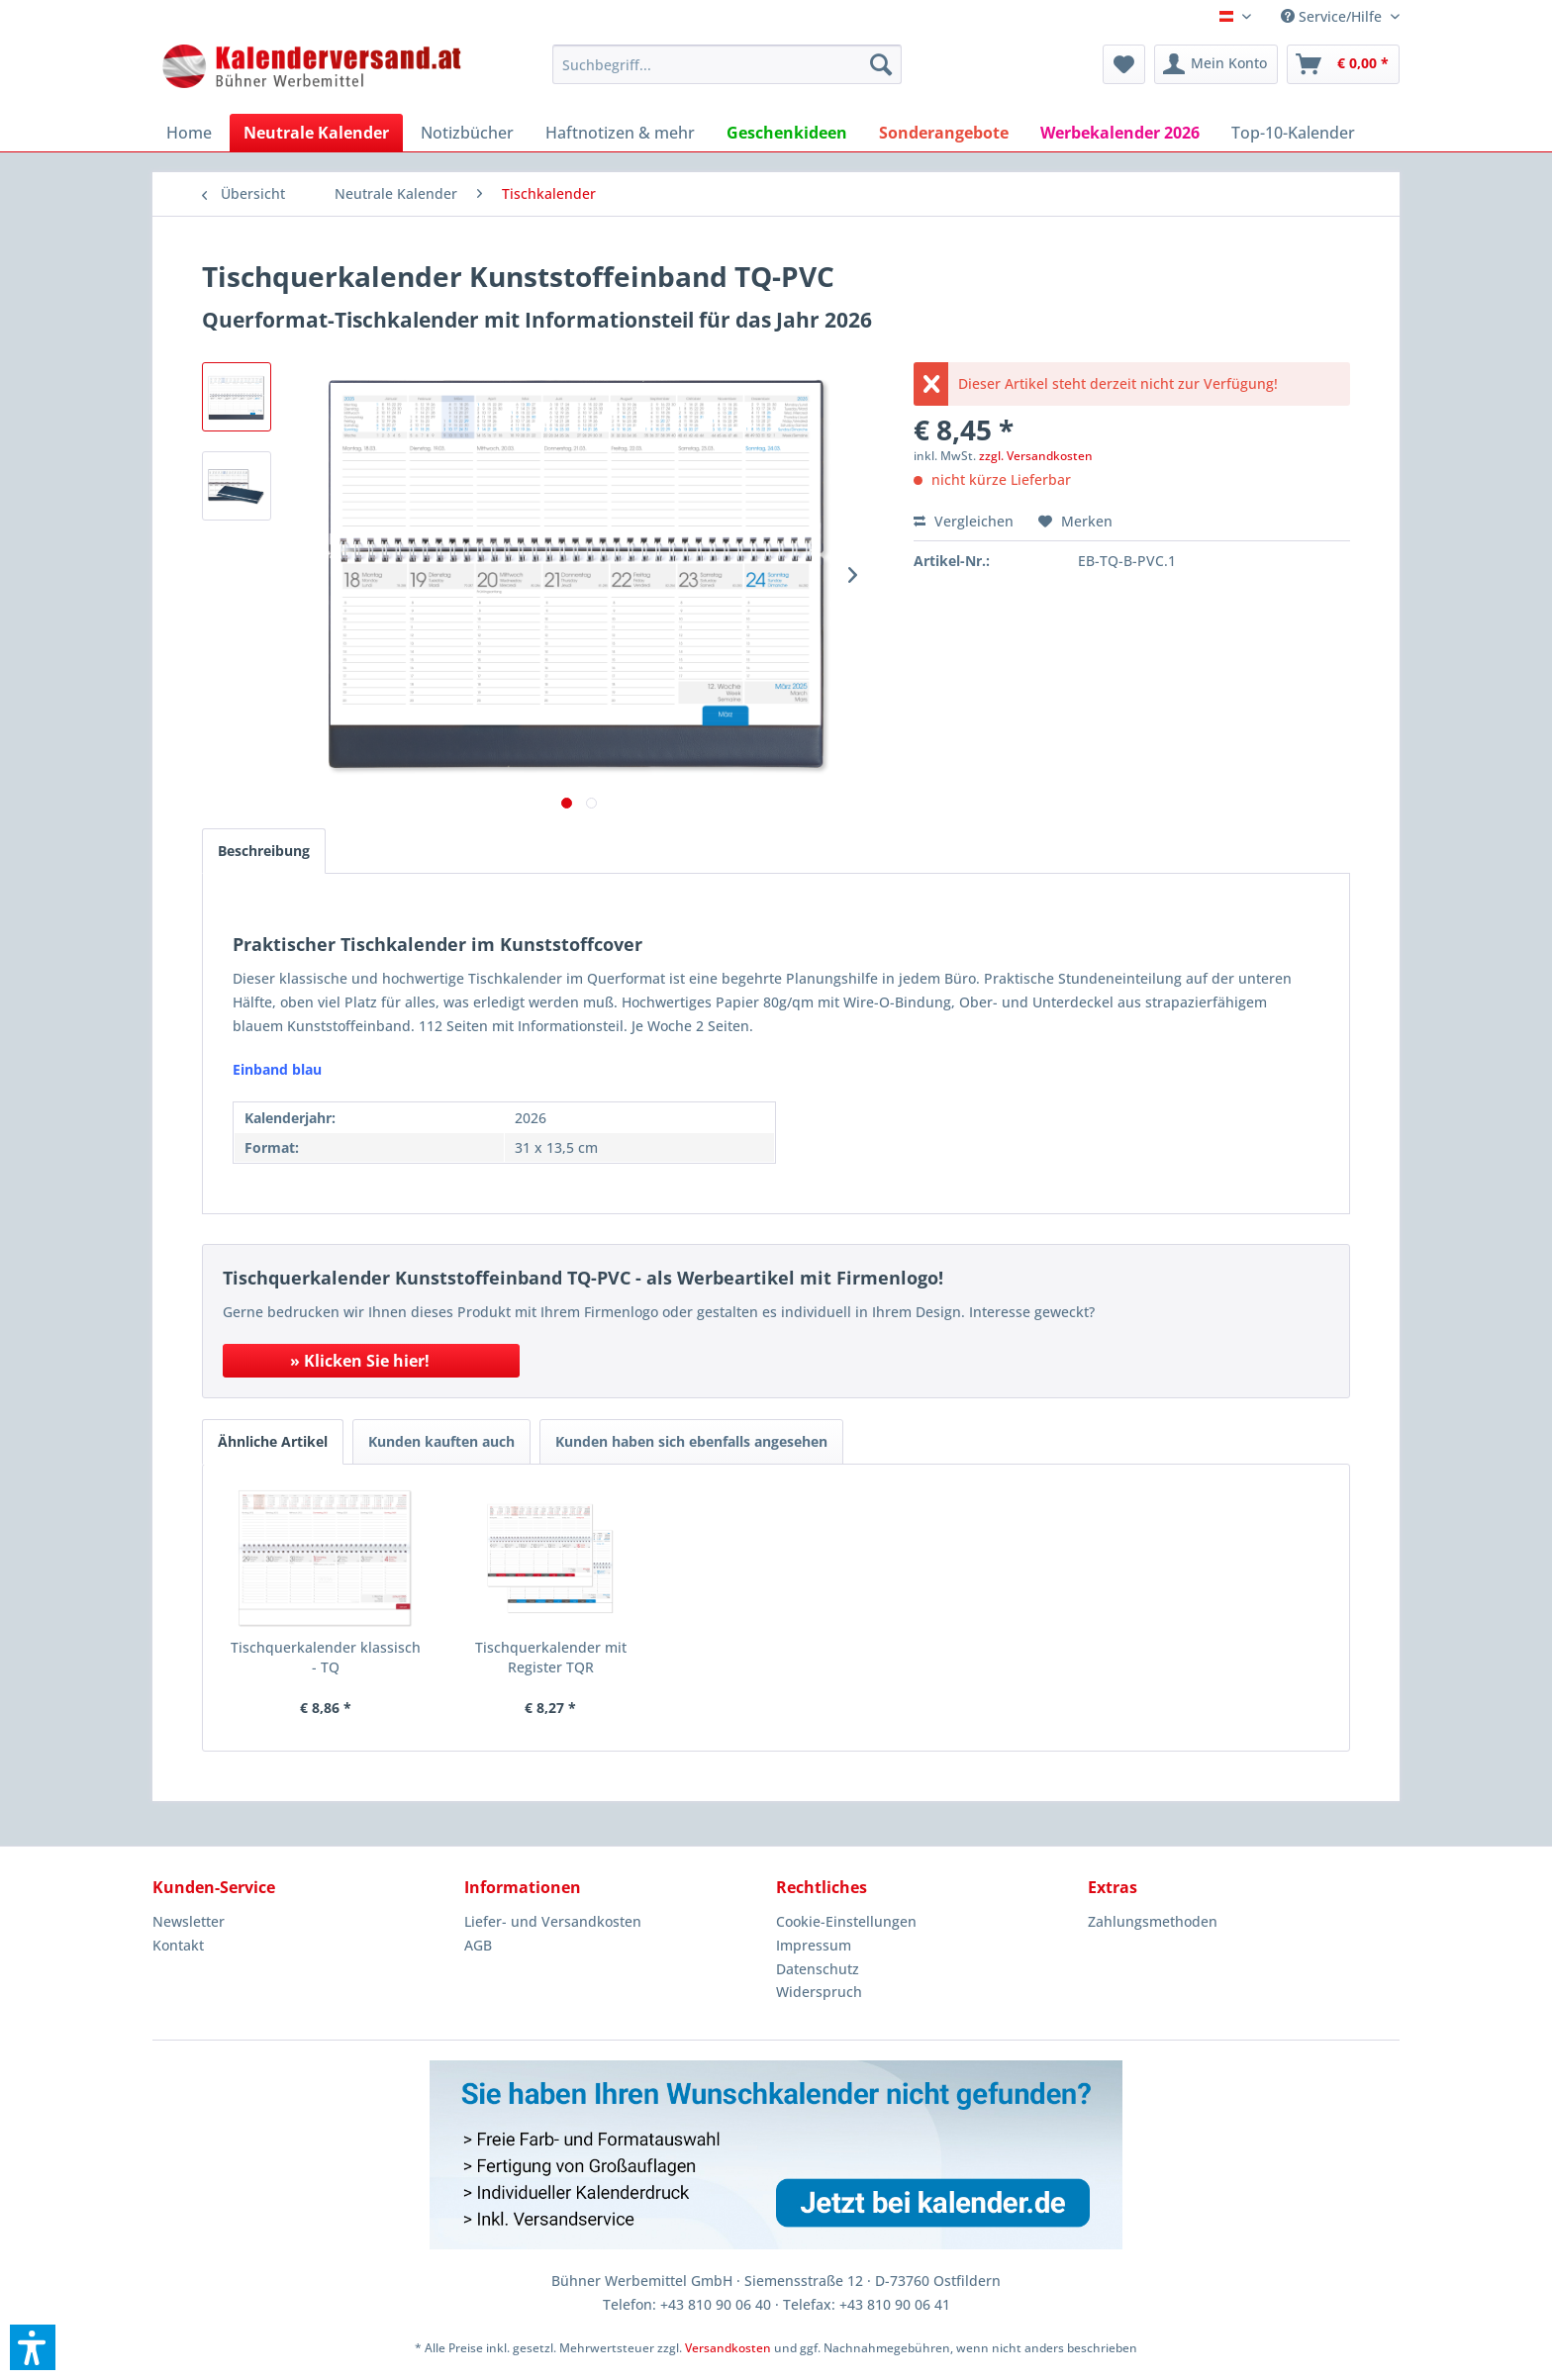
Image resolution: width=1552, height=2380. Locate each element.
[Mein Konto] (1216, 64)
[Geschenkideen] (787, 132)
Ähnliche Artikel (273, 1441)
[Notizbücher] (467, 132)
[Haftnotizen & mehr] (620, 132)
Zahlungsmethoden (1152, 1921)
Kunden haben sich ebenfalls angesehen (691, 1441)
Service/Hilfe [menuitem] (1333, 16)
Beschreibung (264, 850)
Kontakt (178, 1945)
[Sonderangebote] (943, 132)
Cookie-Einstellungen (846, 1921)
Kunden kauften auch (441, 1441)
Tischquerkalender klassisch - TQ (326, 1657)
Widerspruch (819, 1991)
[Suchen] (881, 64)
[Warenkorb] (1343, 64)
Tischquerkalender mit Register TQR (551, 1657)
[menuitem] (727, 64)
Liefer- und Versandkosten (552, 1921)
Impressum (813, 1945)
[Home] (189, 132)
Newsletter (188, 1921)
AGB (478, 1945)
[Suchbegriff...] (727, 64)
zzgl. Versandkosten (1036, 455)
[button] (32, 2347)
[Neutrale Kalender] (316, 132)
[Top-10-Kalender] (1293, 132)
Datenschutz (817, 1968)
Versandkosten (728, 2347)
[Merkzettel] (1124, 64)
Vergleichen (964, 521)
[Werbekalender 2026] (1119, 132)
